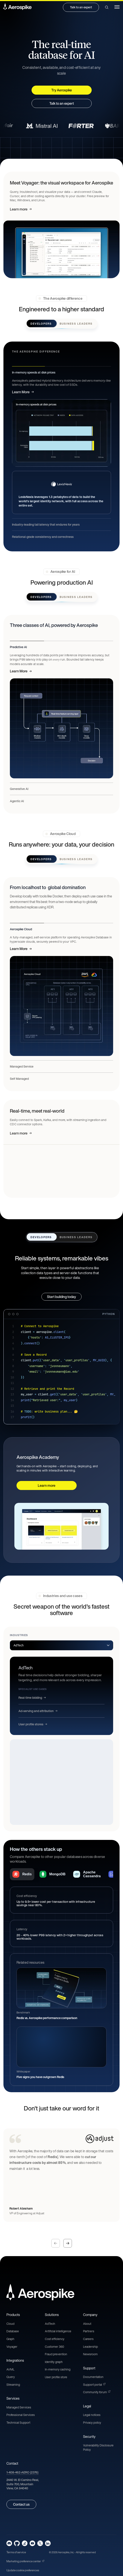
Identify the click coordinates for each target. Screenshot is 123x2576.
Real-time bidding (32, 1698)
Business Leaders (76, 324)
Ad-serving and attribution (38, 1712)
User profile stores (33, 1725)
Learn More (23, 392)
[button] (106, 7)
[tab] (22, 1875)
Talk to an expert (81, 7)
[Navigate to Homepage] (17, 7)
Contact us (21, 2504)
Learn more (21, 209)
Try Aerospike (61, 90)
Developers (41, 324)
